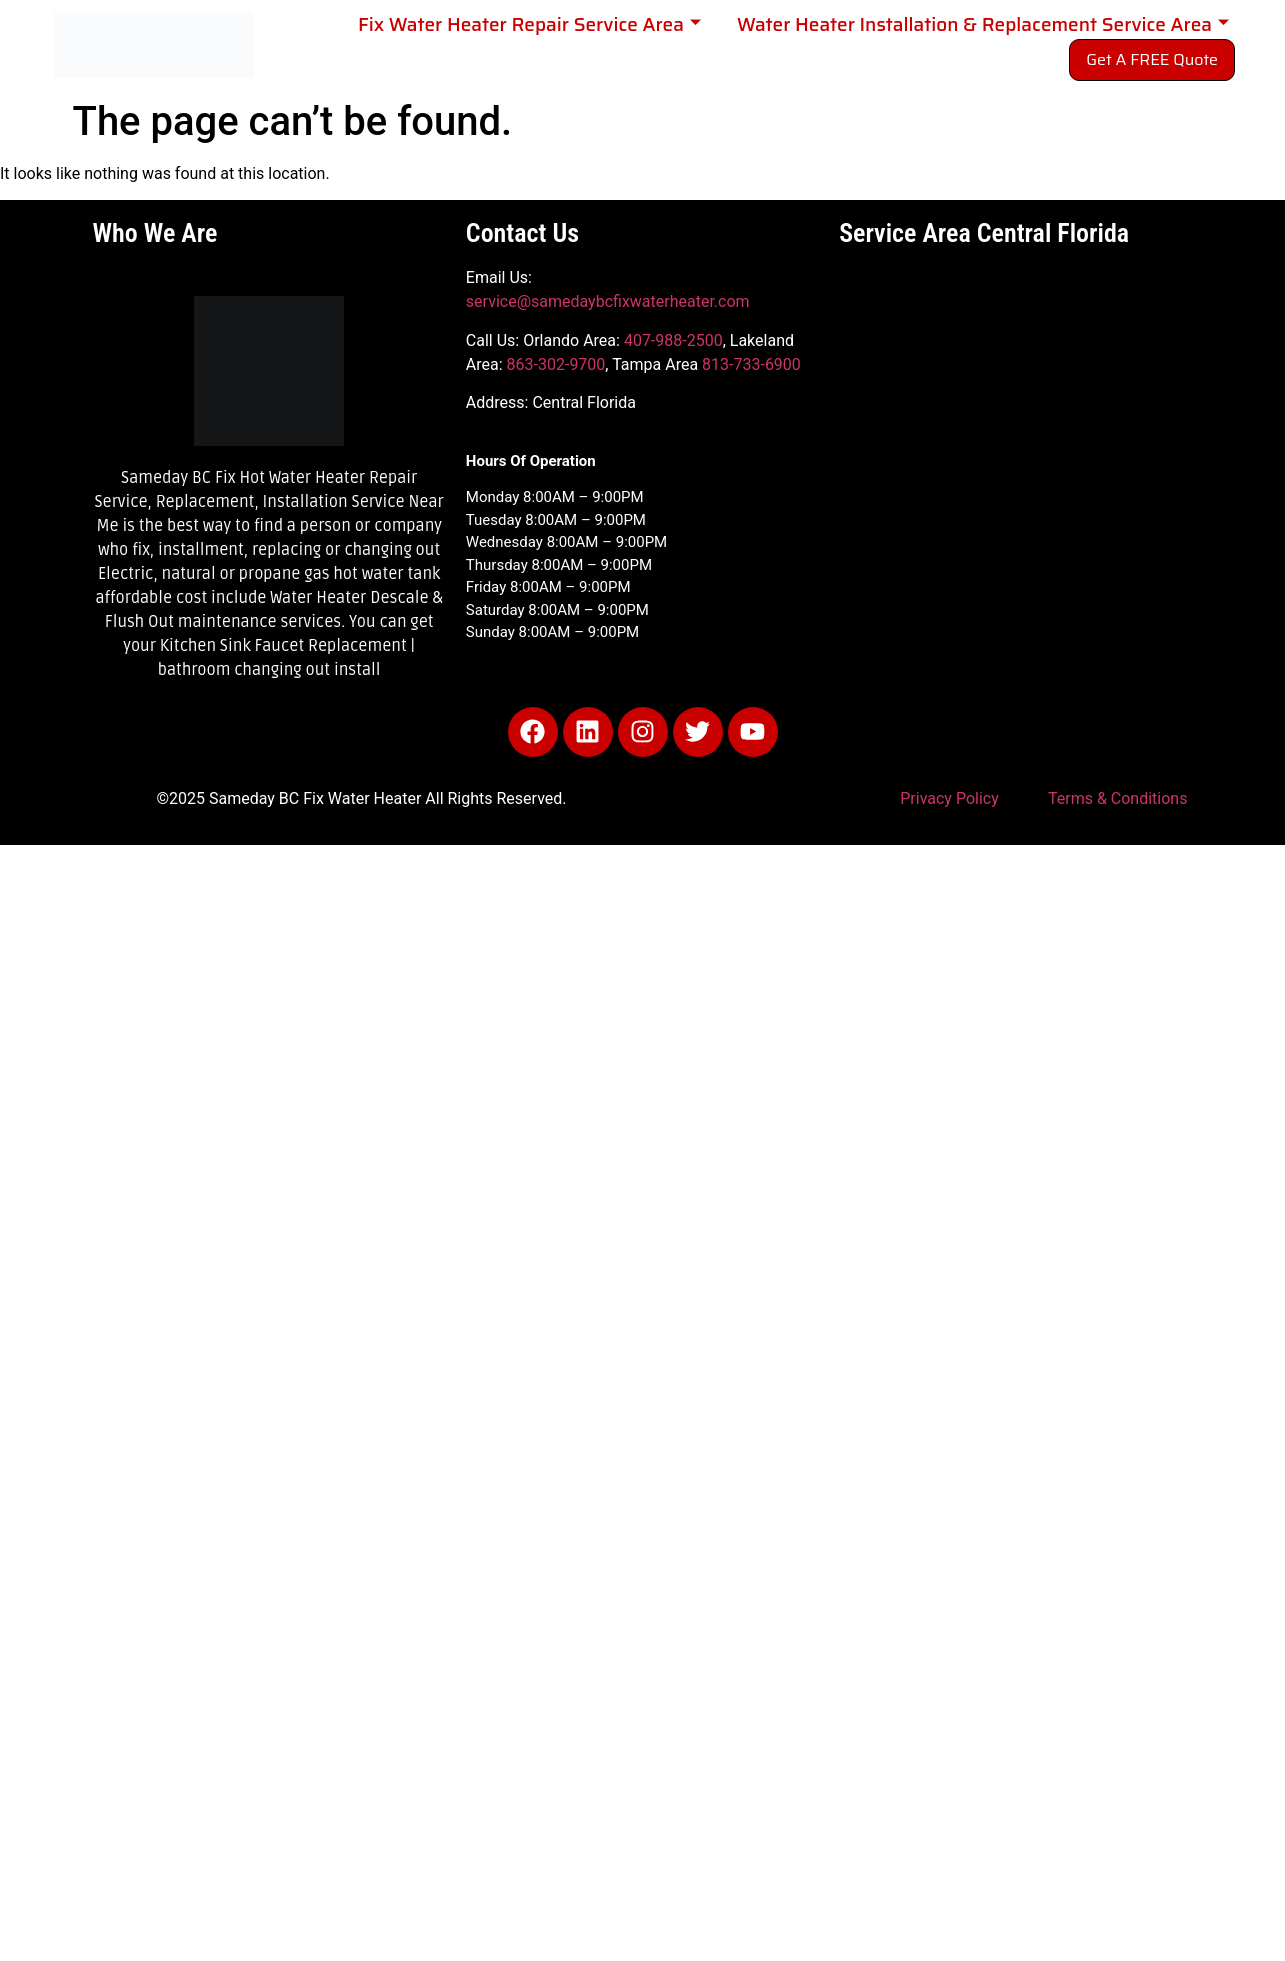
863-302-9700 (556, 364)
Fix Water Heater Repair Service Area (529, 24)
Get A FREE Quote (1152, 59)
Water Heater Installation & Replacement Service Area (983, 24)
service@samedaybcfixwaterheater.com (608, 301)
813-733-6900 (751, 364)
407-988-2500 (673, 340)
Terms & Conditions (1118, 798)
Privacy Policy (949, 798)
